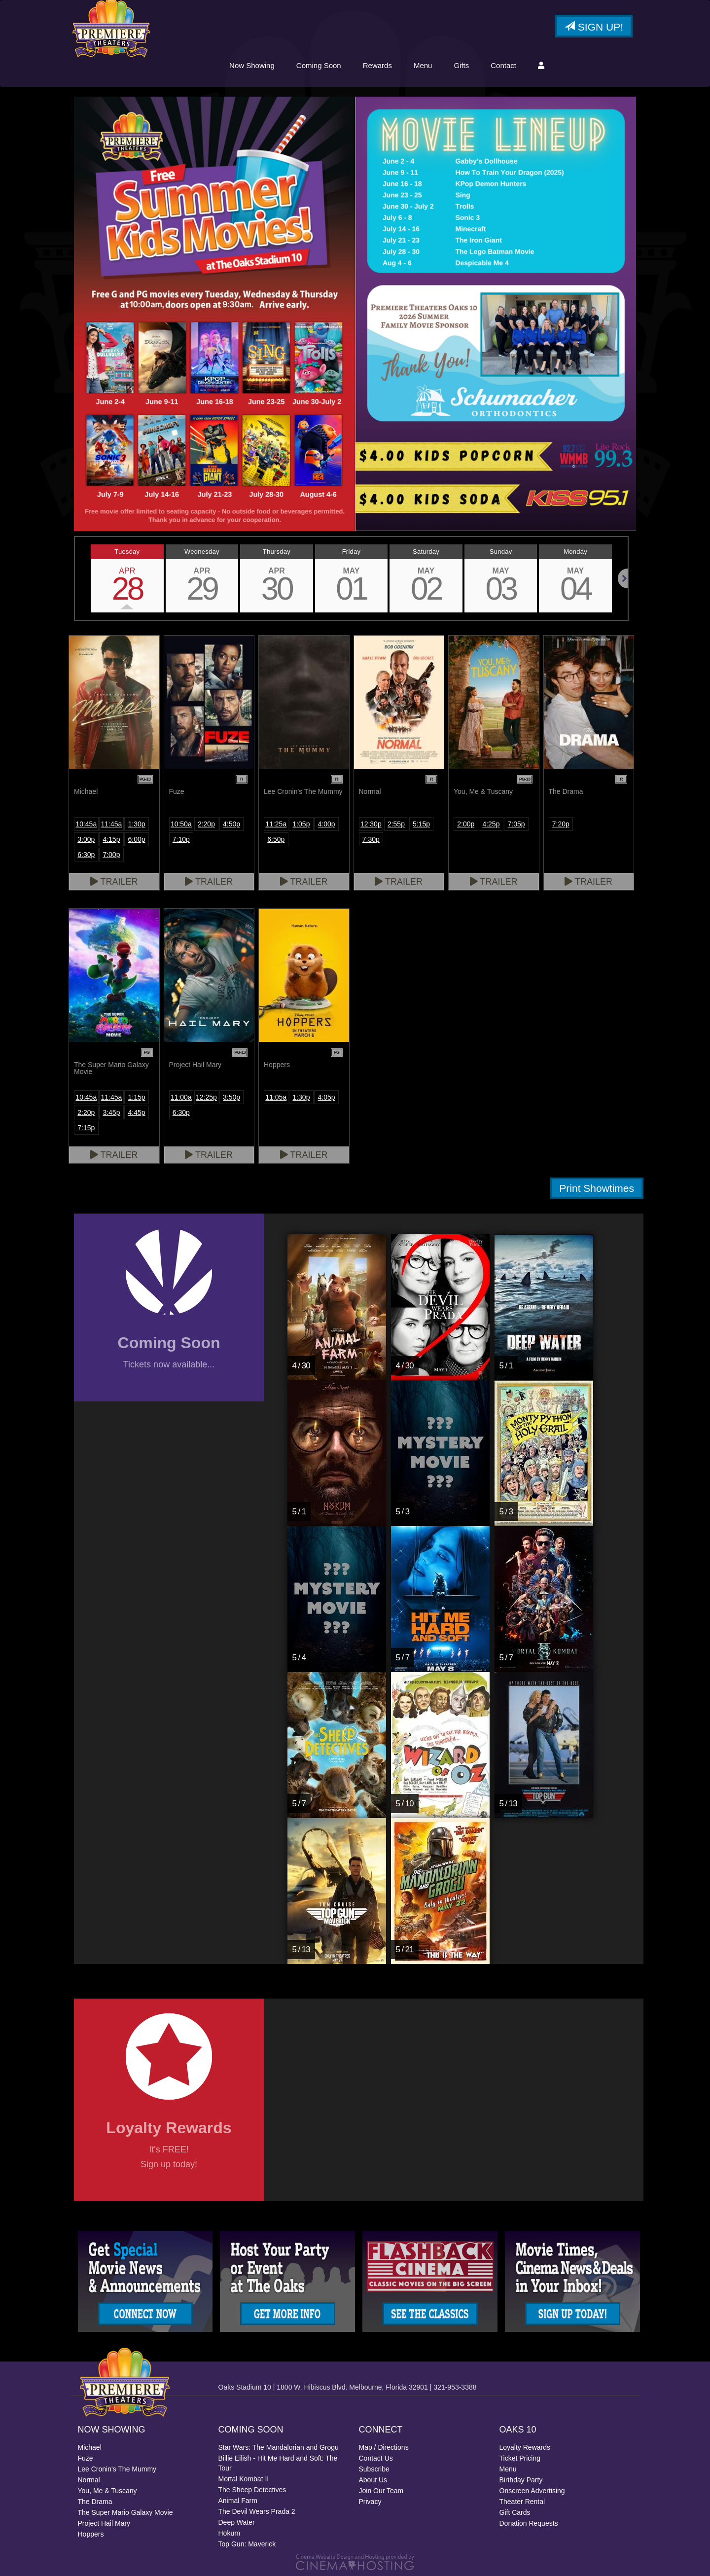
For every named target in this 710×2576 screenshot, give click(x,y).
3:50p (231, 1097)
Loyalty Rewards (525, 2447)
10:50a (181, 824)
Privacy (370, 2501)
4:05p (326, 1097)
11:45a (111, 824)
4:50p (231, 824)
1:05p (301, 824)
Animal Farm (237, 2500)
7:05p (516, 824)
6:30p (86, 855)
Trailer (114, 882)
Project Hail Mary (104, 2523)
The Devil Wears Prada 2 (256, 2511)
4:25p (490, 824)
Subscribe (374, 2469)
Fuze (85, 2458)
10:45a (86, 824)
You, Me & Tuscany (107, 2491)
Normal (89, 2480)
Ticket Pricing (520, 2458)
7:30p (371, 839)
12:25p (206, 1097)
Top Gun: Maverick (247, 2544)
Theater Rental (522, 2501)
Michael (90, 2447)
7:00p (111, 855)
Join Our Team (381, 2491)
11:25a (275, 824)
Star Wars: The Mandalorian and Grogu (278, 2447)
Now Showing (252, 65)
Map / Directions (384, 2447)
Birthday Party (521, 2480)
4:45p (136, 1112)
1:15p (136, 1097)
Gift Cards (515, 2512)
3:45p (111, 1112)
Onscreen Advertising (532, 2491)
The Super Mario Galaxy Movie (125, 2512)
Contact (503, 65)
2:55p (396, 824)
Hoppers (91, 2534)
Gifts (461, 65)
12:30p (371, 824)
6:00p (136, 839)
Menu (423, 65)
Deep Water (236, 2522)
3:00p (86, 839)
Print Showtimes (596, 1188)
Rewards (377, 65)
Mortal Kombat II (243, 2479)
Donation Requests (528, 2523)
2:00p (465, 824)
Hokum (229, 2533)
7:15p (86, 1128)
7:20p (560, 824)
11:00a (181, 1097)
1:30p (136, 824)
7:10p (181, 839)
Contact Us (376, 2458)
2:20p (206, 824)
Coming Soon (318, 65)
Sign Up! (594, 27)
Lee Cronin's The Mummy (117, 2469)
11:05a (275, 1097)
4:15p (111, 839)
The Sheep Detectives (252, 2490)
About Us (373, 2480)
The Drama (95, 2501)
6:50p (275, 839)
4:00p (326, 824)
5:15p (421, 824)
